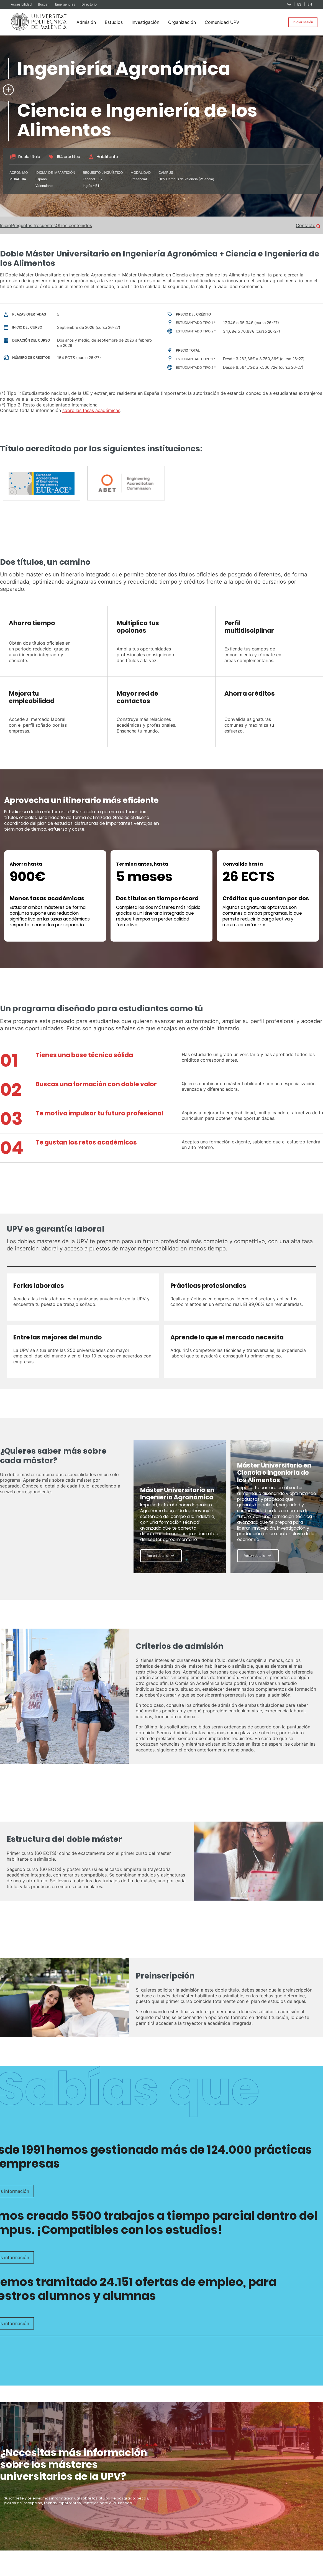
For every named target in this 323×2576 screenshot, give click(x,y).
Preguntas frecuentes (33, 225)
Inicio (5, 225)
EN (309, 4)
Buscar (44, 4)
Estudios (114, 22)
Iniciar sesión (303, 22)
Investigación (145, 22)
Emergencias (65, 4)
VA (289, 4)
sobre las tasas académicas (91, 410)
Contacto (306, 225)
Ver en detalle (157, 1555)
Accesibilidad (21, 4)
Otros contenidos (74, 225)
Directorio (89, 4)
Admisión (86, 22)
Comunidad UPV (222, 22)
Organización (182, 22)
